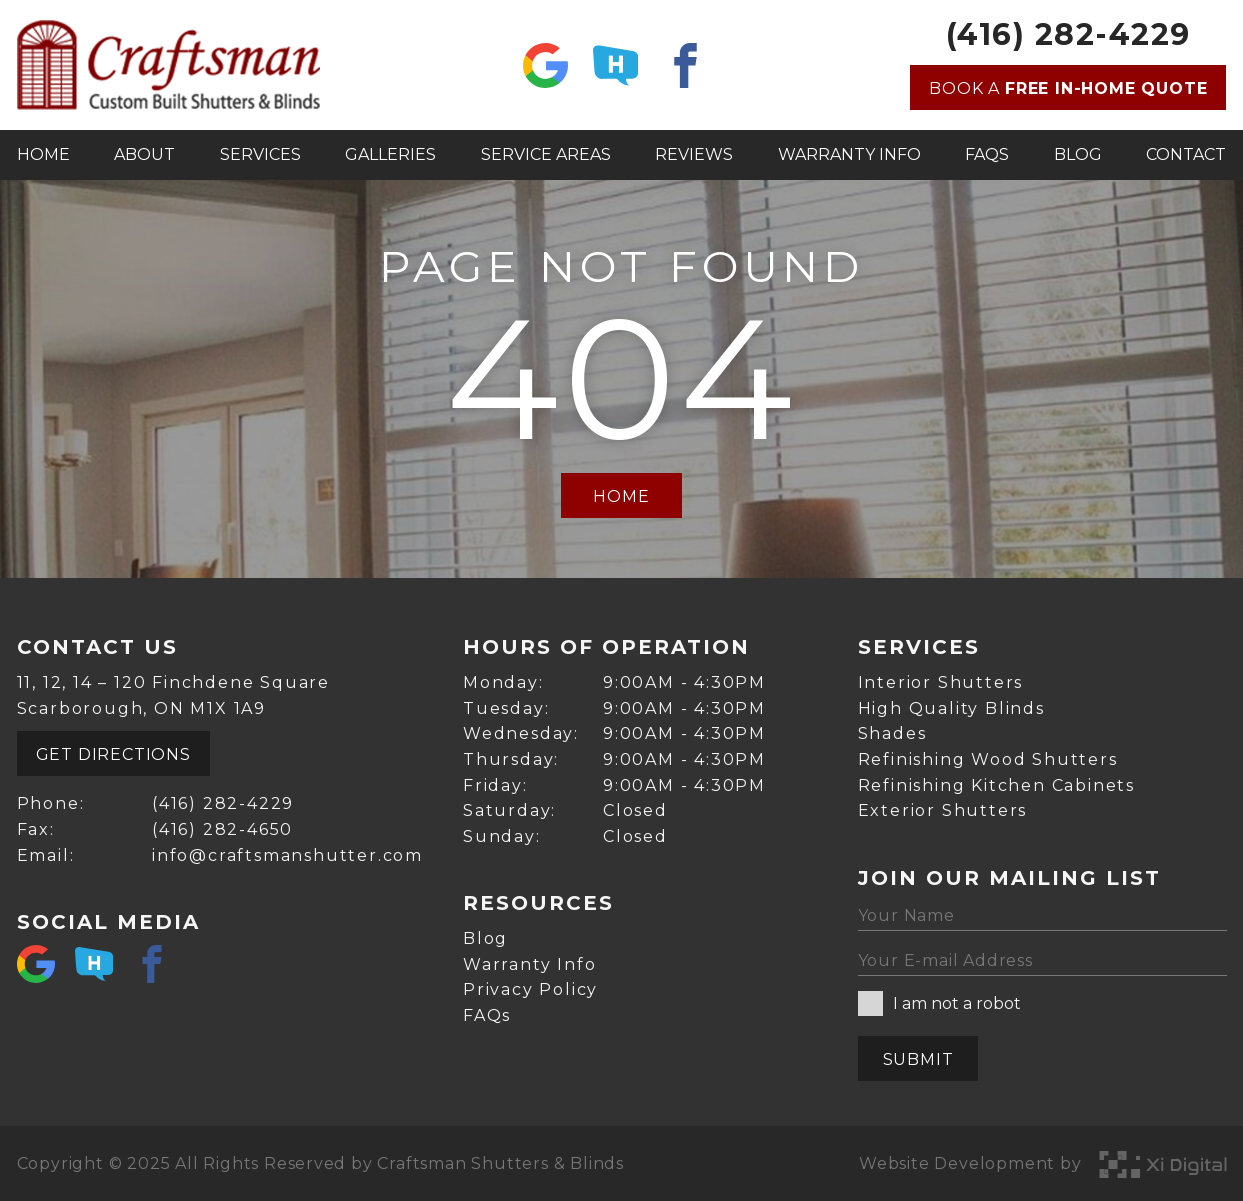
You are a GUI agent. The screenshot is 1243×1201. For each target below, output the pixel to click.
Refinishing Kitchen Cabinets (996, 785)
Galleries (390, 154)
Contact (1186, 154)
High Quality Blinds (951, 708)
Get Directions (113, 754)
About (144, 154)
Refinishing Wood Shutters (988, 759)
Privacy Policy (530, 989)
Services (260, 154)
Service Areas (546, 154)
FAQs (987, 154)
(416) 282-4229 (1068, 35)
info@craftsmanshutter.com (287, 855)
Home (43, 154)
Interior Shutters (941, 682)
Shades (892, 733)
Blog (1078, 154)
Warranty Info (849, 154)
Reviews (694, 154)
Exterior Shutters (943, 810)
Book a (1068, 88)
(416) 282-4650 (222, 829)
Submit (918, 1059)
